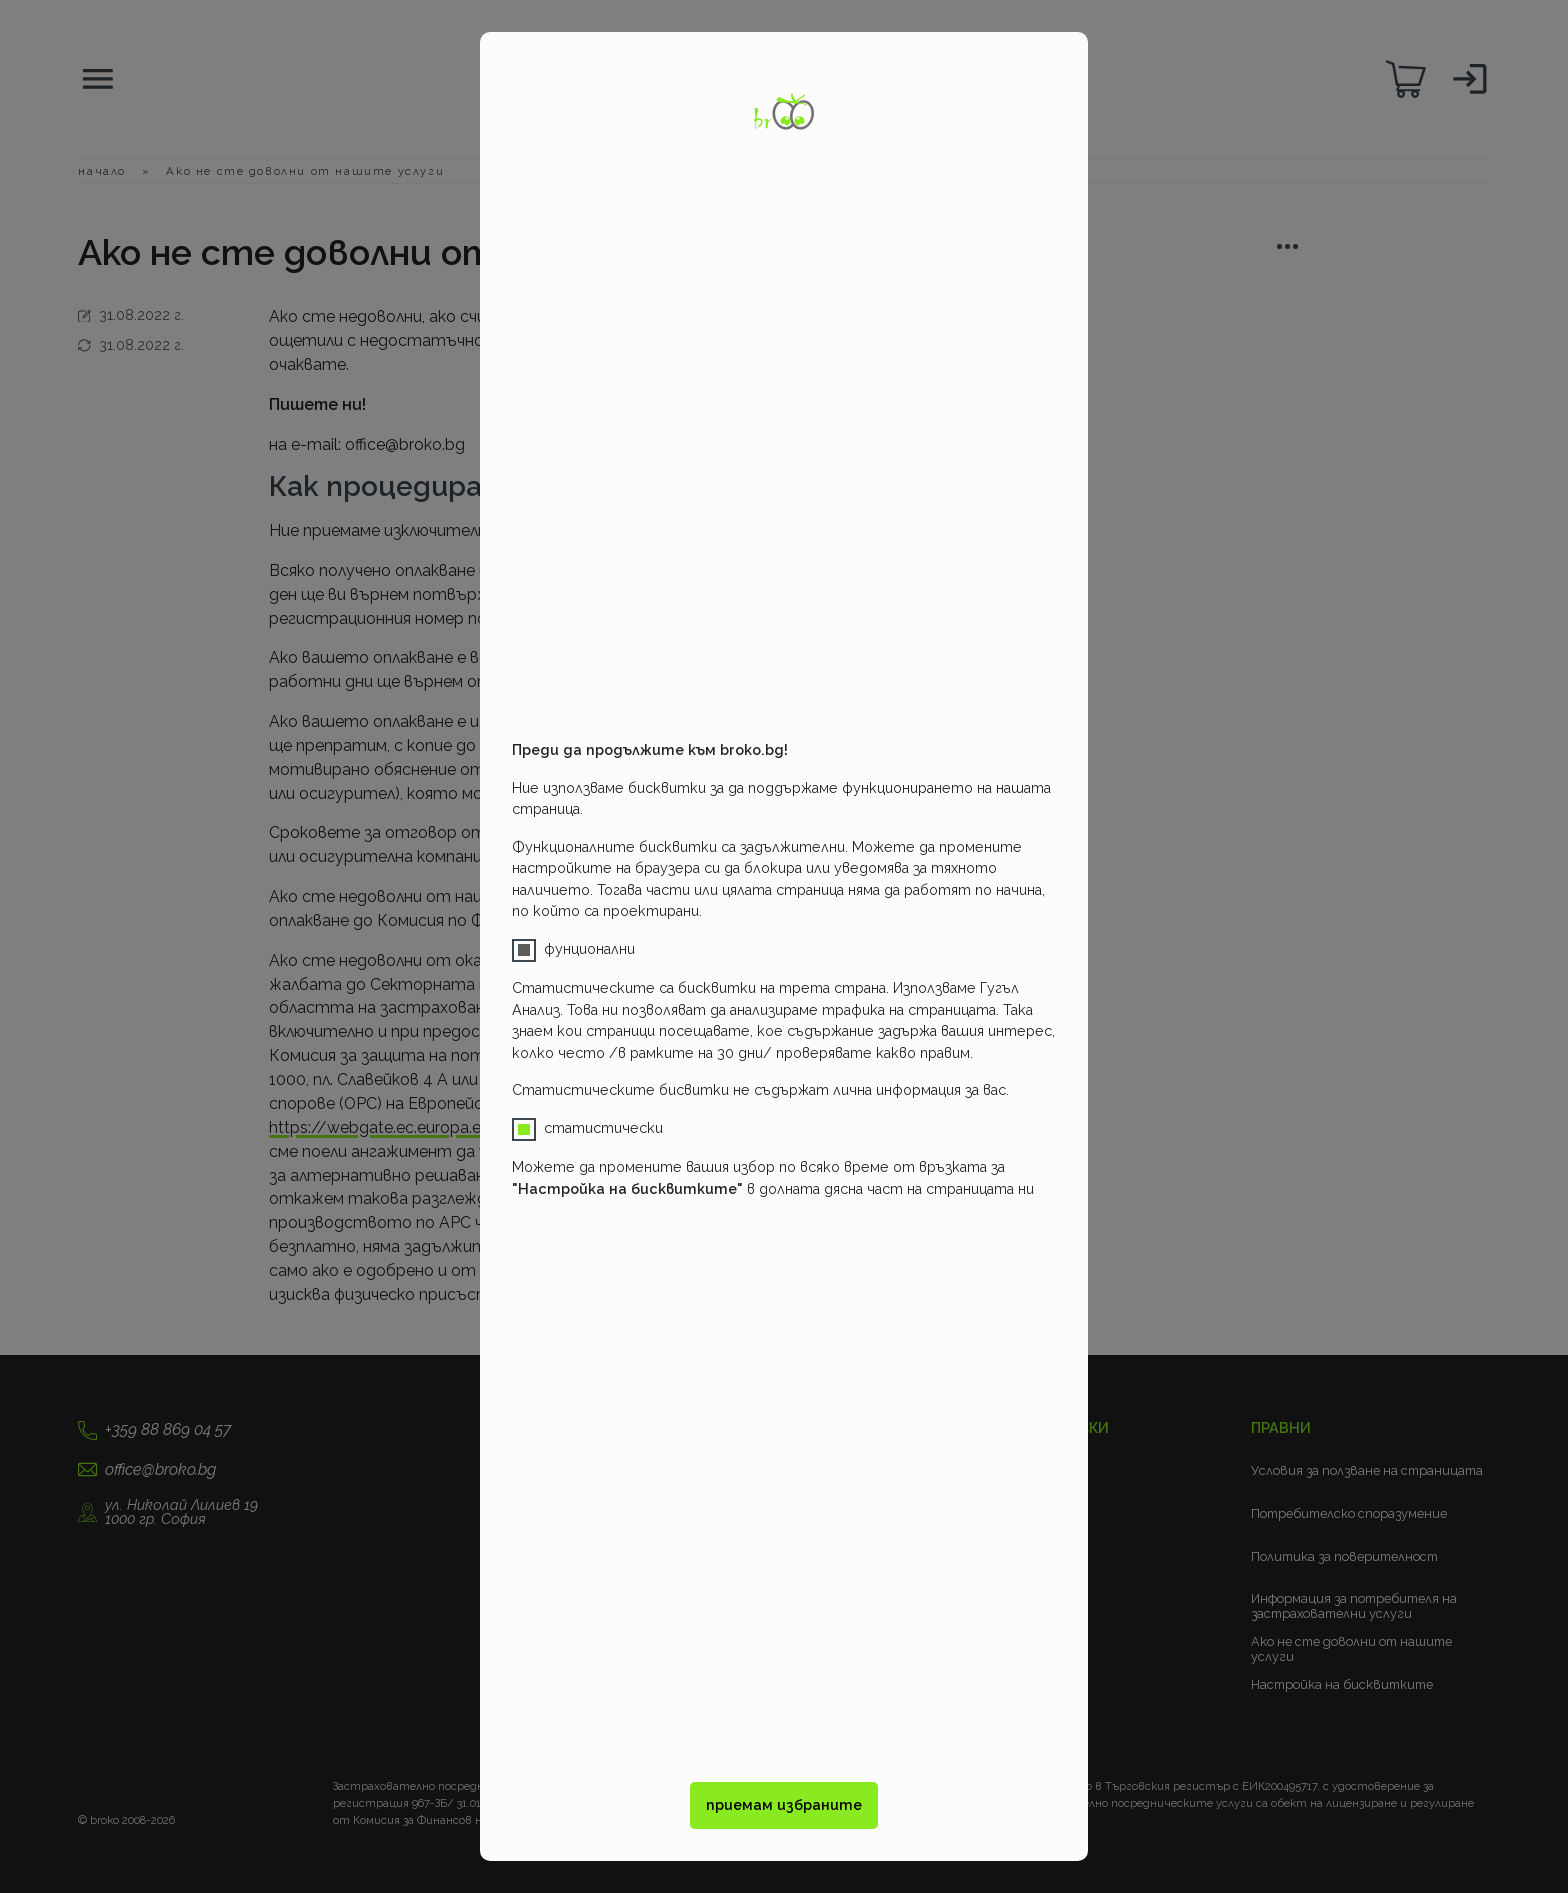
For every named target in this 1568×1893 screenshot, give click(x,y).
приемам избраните (784, 1805)
